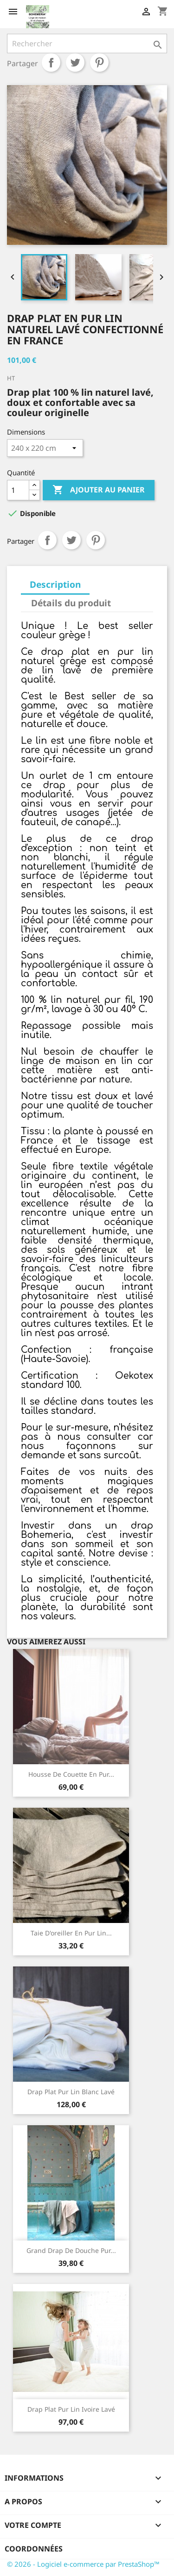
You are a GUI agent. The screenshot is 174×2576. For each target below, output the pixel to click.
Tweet (75, 62)
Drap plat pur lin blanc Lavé (71, 2091)
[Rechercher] (87, 43)
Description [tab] (55, 584)
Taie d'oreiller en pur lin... (71, 1933)
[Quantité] (18, 490)
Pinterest (99, 62)
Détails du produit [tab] (71, 603)
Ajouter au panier (98, 490)
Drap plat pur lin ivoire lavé (71, 2409)
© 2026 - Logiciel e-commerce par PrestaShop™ (83, 2564)
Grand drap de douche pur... (71, 2250)
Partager (51, 62)
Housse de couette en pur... (71, 1774)
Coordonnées (34, 2549)
